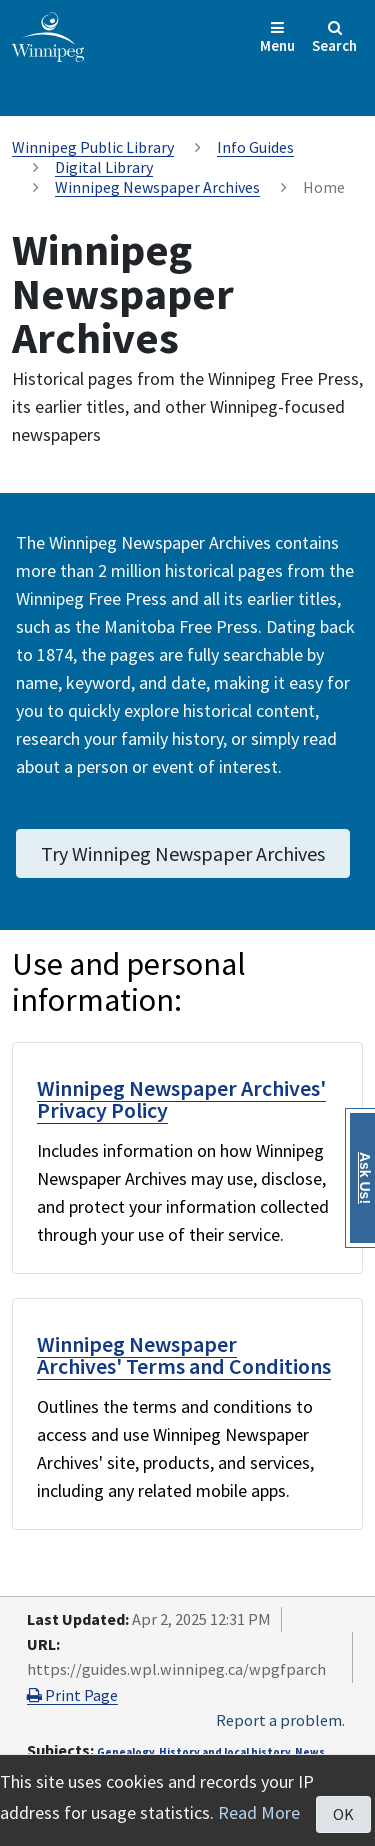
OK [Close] (343, 1814)
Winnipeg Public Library (93, 147)
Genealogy (125, 1752)
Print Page (72, 1695)
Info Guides (255, 147)
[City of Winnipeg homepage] (48, 35)
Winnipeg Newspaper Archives (157, 187)
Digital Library (104, 167)
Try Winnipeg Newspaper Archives (183, 853)
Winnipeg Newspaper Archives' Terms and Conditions (184, 1355)
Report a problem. (280, 1720)
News (310, 1752)
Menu (277, 37)
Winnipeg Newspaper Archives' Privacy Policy (181, 1099)
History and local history (224, 1752)
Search (334, 37)
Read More (259, 1812)
